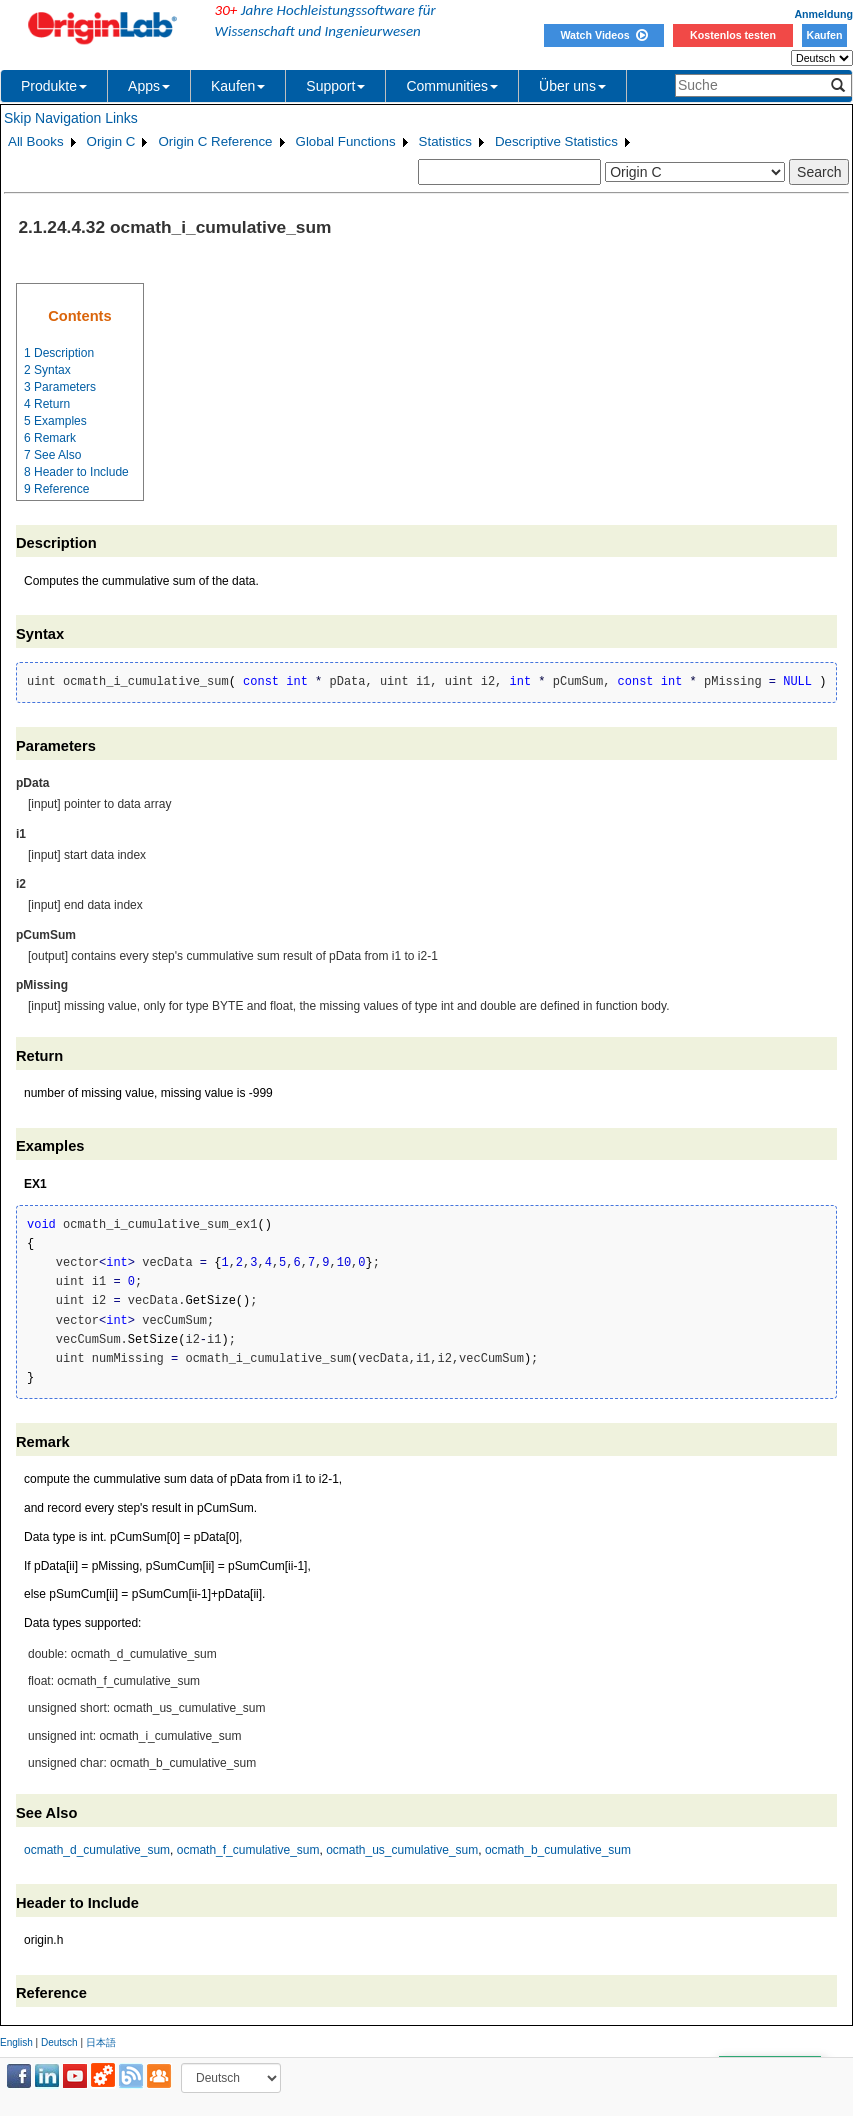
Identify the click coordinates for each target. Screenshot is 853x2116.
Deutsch (59, 2042)
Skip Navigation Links (71, 118)
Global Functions (346, 141)
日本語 (101, 2042)
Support (335, 86)
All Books (36, 141)
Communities (452, 86)
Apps (149, 86)
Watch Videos (603, 35)
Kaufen (824, 35)
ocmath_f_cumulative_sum (248, 1850)
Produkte (54, 86)
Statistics (445, 141)
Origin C (111, 141)
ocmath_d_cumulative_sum (97, 1850)
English (16, 2042)
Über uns (572, 86)
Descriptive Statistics (556, 141)
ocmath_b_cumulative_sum (558, 1850)
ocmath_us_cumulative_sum (402, 1850)
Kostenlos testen (733, 35)
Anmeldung (823, 14)
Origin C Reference (215, 141)
